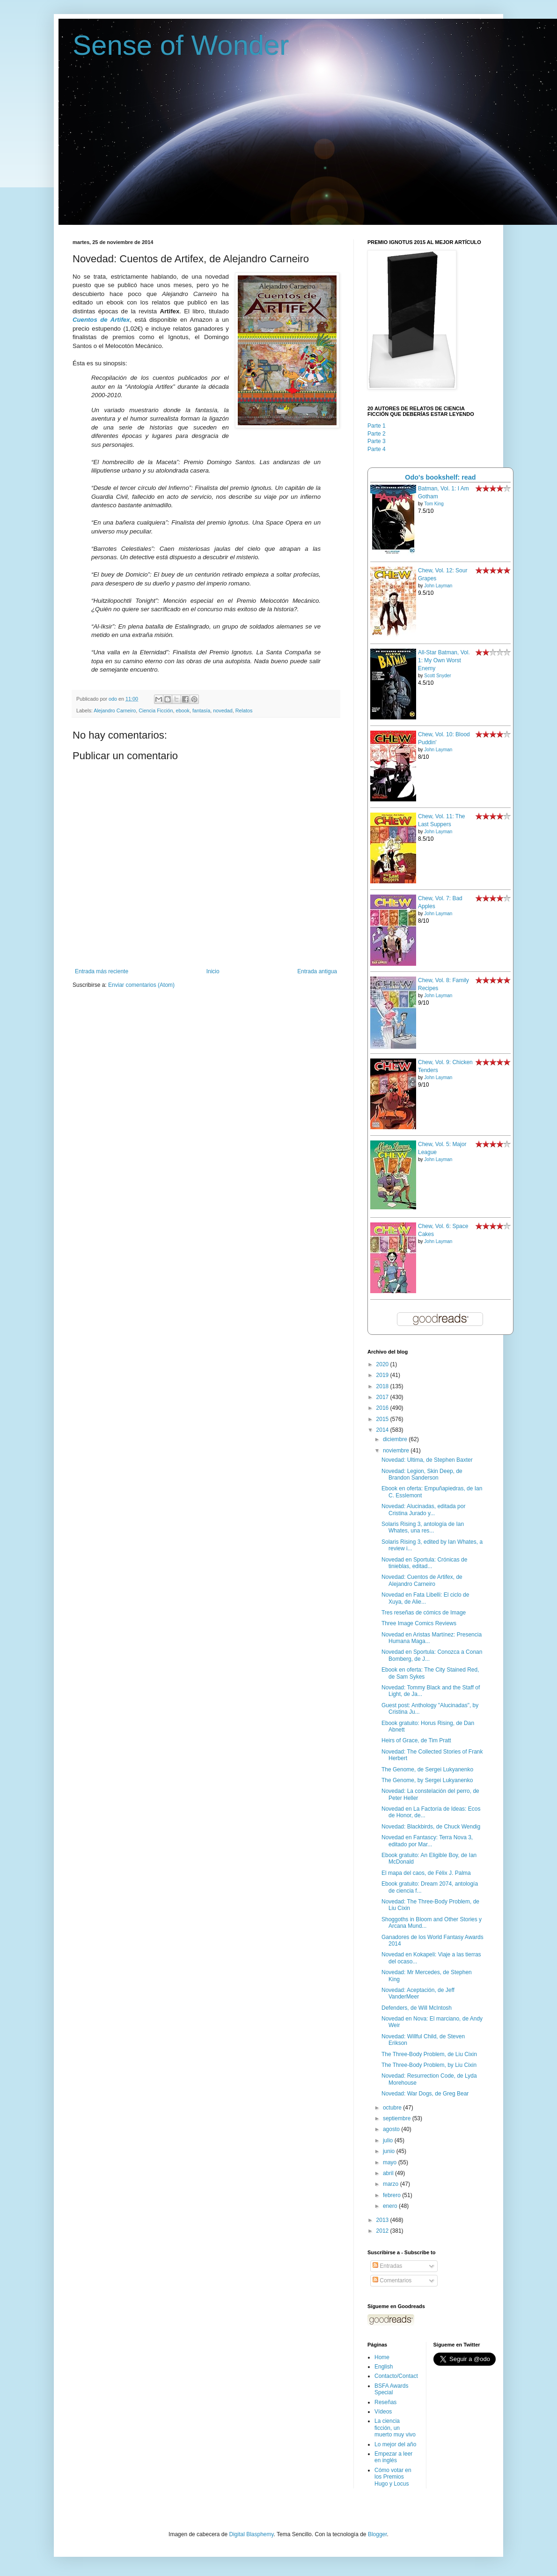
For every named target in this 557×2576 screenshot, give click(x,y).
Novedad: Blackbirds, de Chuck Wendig (430, 1826)
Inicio (213, 971)
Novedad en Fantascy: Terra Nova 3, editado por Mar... (427, 1840)
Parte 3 (376, 441)
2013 (383, 2220)
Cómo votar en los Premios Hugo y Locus (392, 2477)
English (383, 2366)
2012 (383, 2231)
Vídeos (383, 2411)
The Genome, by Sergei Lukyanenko (427, 1780)
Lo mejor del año (395, 2444)
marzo (391, 2184)
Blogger (377, 2534)
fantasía (201, 710)
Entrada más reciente (101, 971)
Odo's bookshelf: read (440, 477)
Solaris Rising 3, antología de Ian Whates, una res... (422, 1527)
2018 (383, 1386)
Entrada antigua (317, 971)
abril (389, 2173)
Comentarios (392, 2280)
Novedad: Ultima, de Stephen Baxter (427, 1460)
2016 (383, 1408)
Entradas (387, 2266)
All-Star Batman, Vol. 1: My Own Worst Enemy (444, 660)
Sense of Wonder (181, 45)
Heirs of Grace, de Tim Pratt (416, 1740)
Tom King (434, 503)
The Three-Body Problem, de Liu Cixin (429, 2054)
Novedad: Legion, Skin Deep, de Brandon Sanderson (421, 1474)
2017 (383, 1397)
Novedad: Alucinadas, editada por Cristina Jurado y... (423, 1509)
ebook (182, 710)
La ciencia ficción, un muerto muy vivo (395, 2428)
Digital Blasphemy (251, 2534)
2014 (383, 1430)
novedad (222, 710)
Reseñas (385, 2402)
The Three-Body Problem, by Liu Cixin (428, 2065)
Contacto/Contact (396, 2376)
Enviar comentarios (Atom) (141, 985)
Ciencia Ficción (156, 710)
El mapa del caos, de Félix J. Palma (426, 1873)
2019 (383, 1375)
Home (381, 2357)
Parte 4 (376, 449)
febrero (392, 2195)
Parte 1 (376, 425)
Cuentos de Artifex (101, 319)
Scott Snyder (437, 675)
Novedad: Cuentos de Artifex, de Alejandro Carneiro (421, 1580)
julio (389, 2140)
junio (389, 2151)
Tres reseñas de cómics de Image (423, 1612)
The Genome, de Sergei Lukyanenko (427, 1769)
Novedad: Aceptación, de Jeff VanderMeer (417, 1993)
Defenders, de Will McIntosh (416, 2008)
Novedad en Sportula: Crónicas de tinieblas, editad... (424, 1562)
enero (391, 2206)
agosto (392, 2129)
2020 (383, 1364)
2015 (383, 1419)
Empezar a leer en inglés (393, 2457)
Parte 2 (376, 433)
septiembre (397, 2118)
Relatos (244, 710)
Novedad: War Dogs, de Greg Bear (425, 2093)
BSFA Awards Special (391, 2389)
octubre (393, 2107)
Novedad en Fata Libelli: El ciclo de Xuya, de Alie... (425, 1598)
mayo (390, 2162)
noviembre (396, 1450)
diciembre (396, 1439)
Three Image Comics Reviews (418, 1623)
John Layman (438, 585)
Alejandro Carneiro (115, 710)
